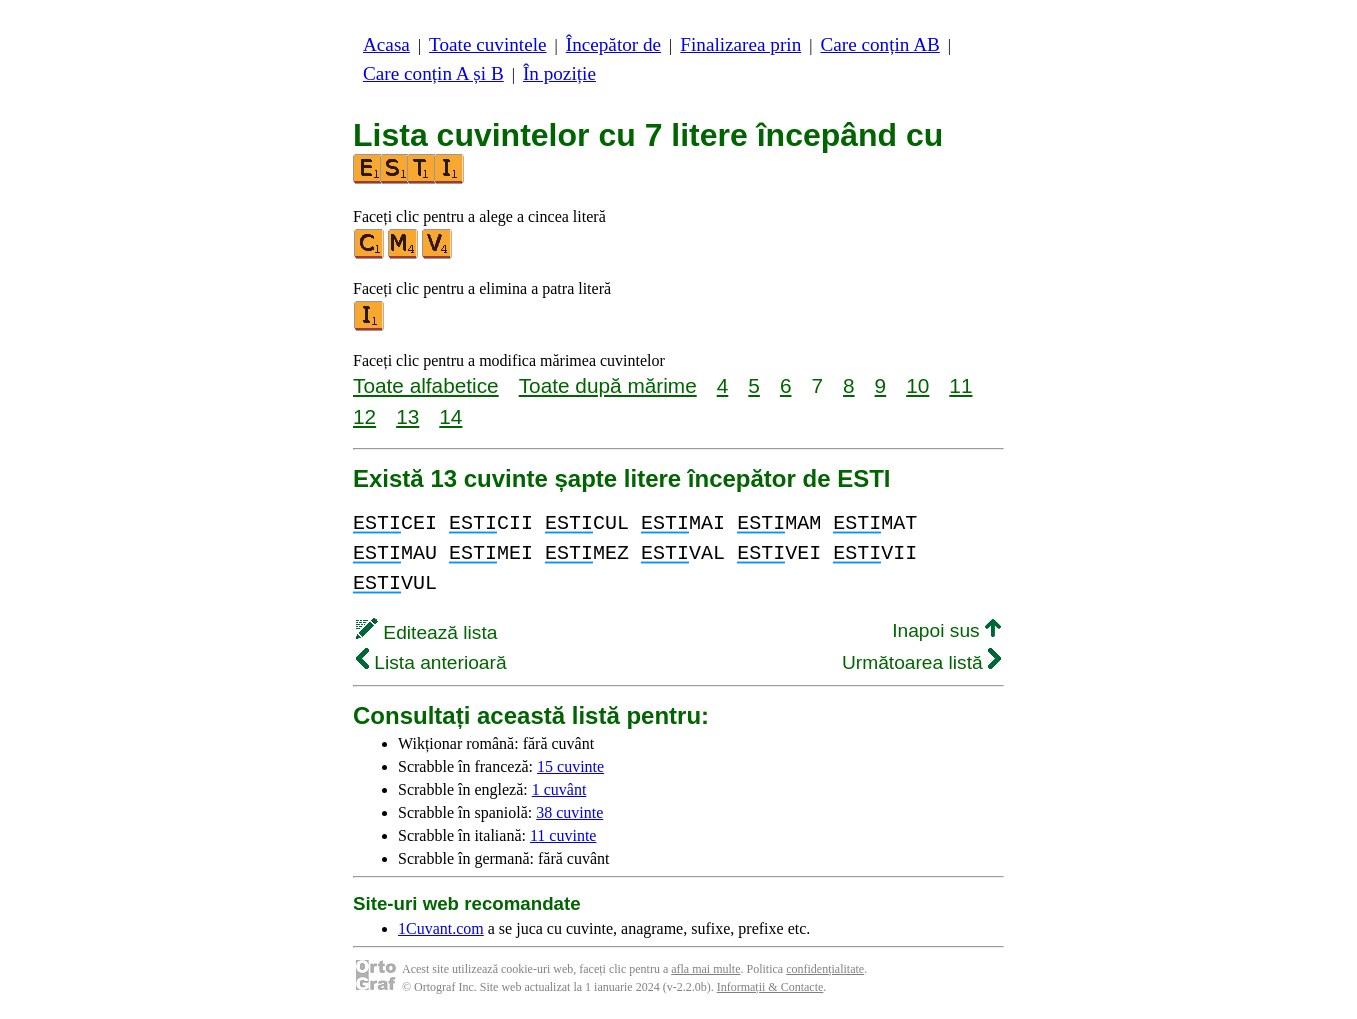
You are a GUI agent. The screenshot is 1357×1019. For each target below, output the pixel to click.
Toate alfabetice (426, 385)
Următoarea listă (921, 662)
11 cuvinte (563, 835)
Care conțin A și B (433, 73)
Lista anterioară (431, 662)
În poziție (559, 73)
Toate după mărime (608, 385)
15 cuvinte (570, 766)
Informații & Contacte (770, 987)
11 (960, 385)
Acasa (386, 44)
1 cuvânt (559, 789)
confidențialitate (825, 969)
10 (917, 385)
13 (407, 416)
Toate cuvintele (487, 44)
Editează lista (426, 632)
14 (450, 416)
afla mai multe (705, 969)
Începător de (613, 44)
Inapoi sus (946, 630)
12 (364, 416)
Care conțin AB (879, 44)
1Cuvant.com (441, 928)
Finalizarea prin (740, 44)
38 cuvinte (569, 812)
